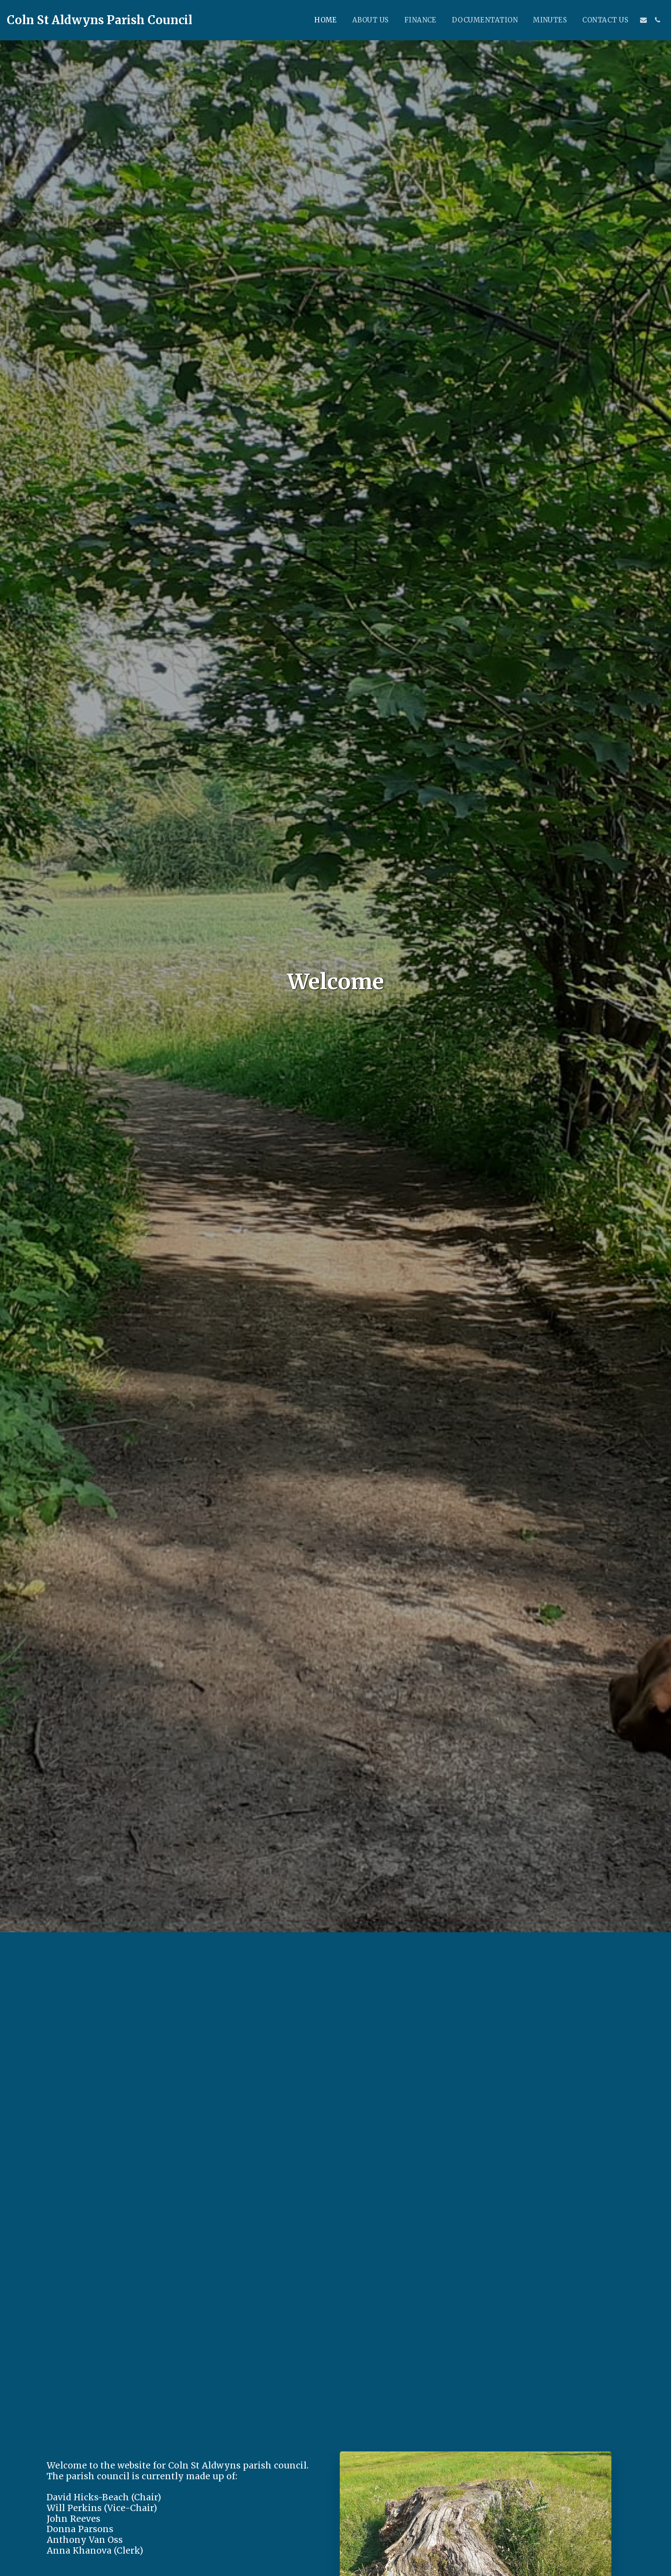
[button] (643, 20)
